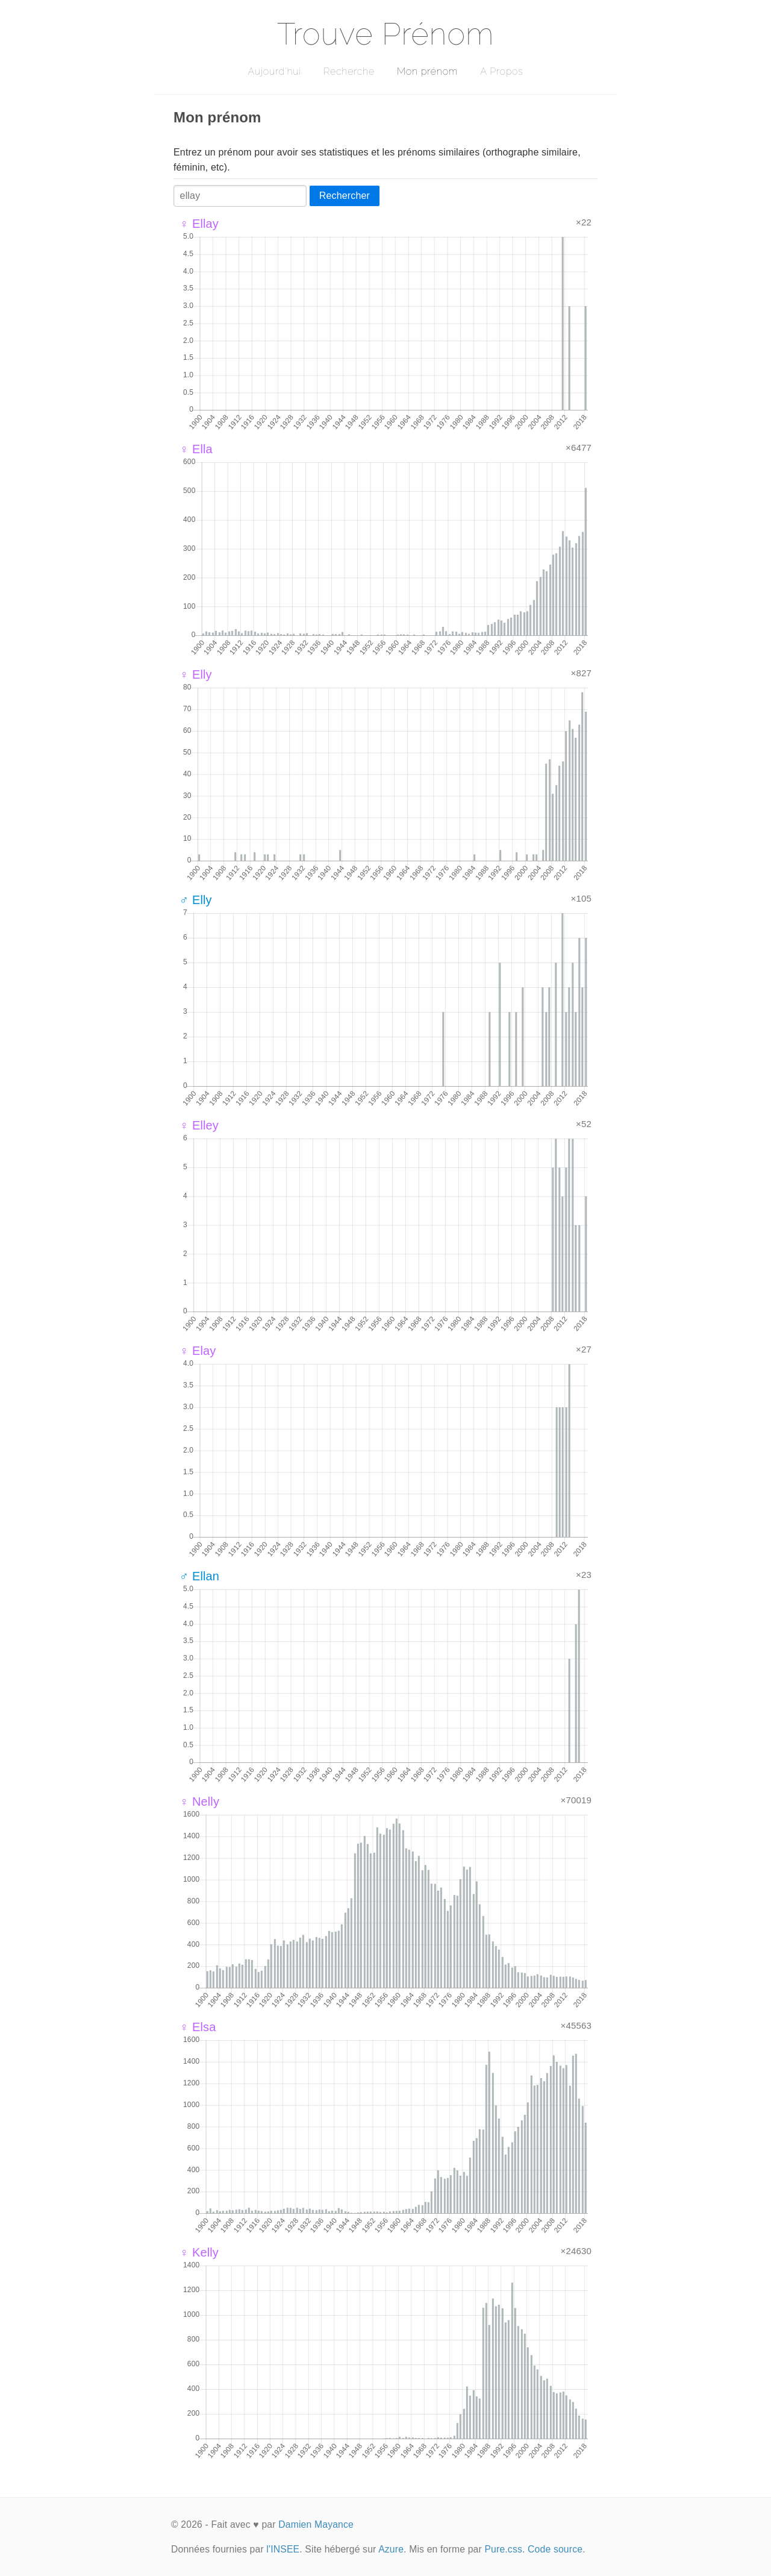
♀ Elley (199, 1125)
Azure (391, 2549)
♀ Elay (197, 1350)
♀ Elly (195, 674)
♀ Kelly (199, 2252)
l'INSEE (282, 2549)
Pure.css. (504, 2549)
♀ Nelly (199, 1801)
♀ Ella (196, 449)
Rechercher (344, 195)
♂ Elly (195, 899)
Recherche (349, 71)
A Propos (501, 71)
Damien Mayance (316, 2524)
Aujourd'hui (274, 71)
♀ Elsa (197, 2027)
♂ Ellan (199, 1576)
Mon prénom (427, 71)
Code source (555, 2549)
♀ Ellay (199, 223)
